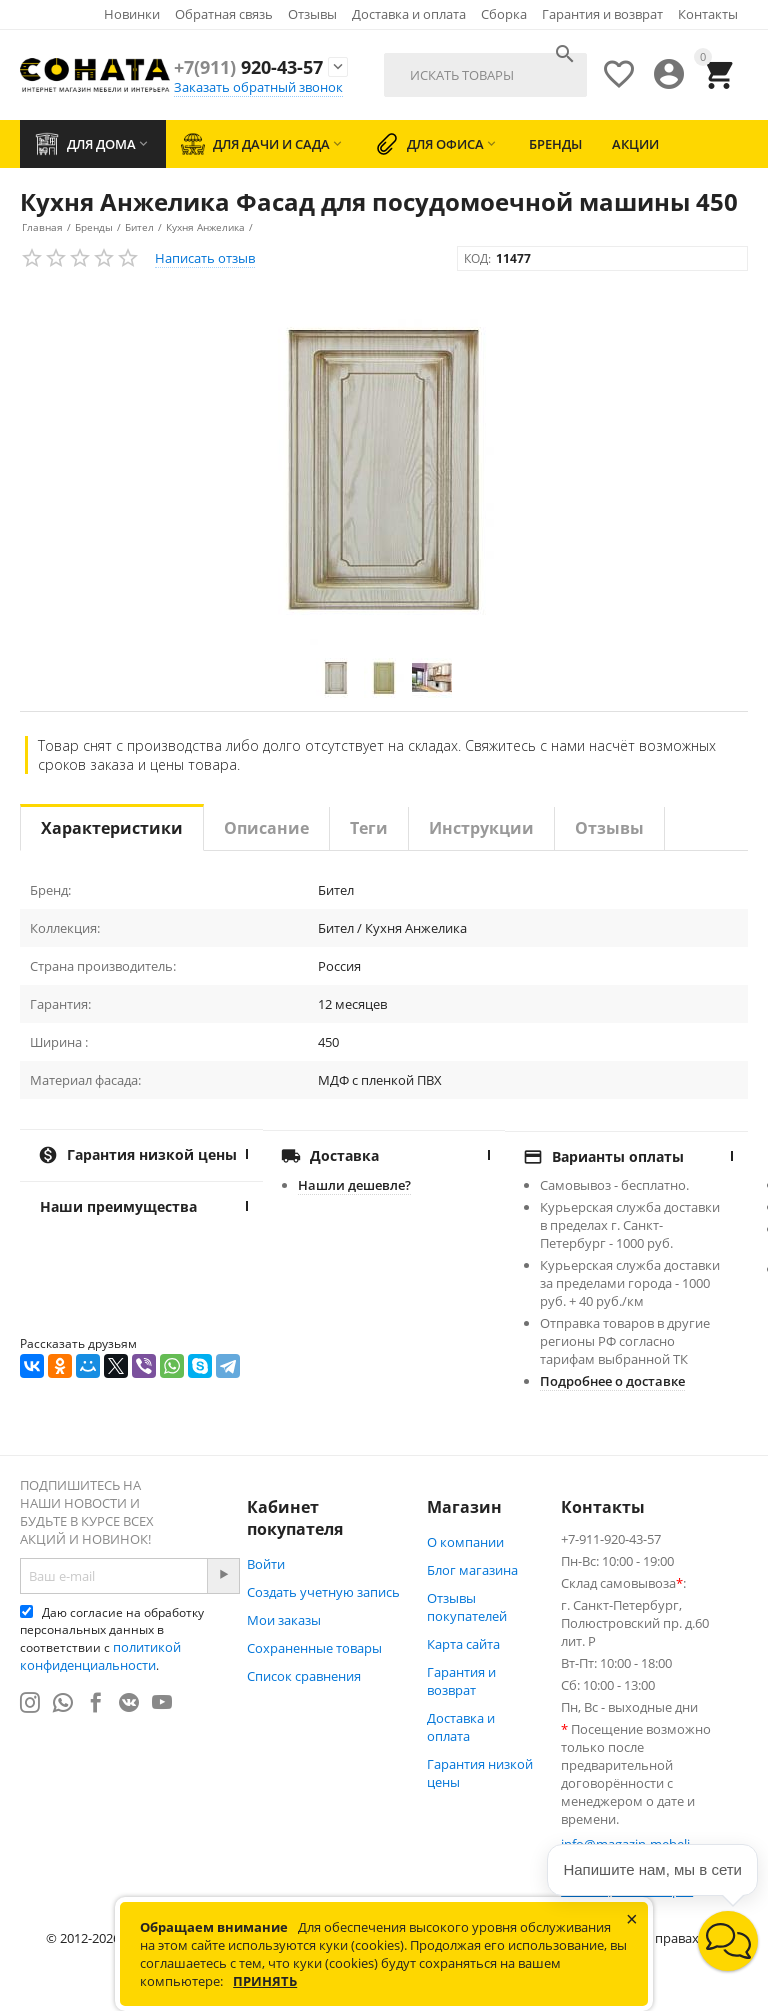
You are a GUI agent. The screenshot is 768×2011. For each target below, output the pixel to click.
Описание (266, 828)
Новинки (132, 14)
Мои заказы (284, 1620)
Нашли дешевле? (354, 1185)
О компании (465, 1542)
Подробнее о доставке (612, 1381)
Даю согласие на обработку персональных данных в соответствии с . (112, 1639)
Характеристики (112, 828)
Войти (266, 1564)
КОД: (477, 258)
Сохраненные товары (314, 1648)
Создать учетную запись (323, 1592)
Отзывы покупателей (467, 1607)
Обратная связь (224, 14)
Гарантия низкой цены (480, 1773)
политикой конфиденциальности (100, 1656)
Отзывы (312, 14)
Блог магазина (472, 1570)
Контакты (708, 14)
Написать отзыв (205, 258)
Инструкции (481, 828)
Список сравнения (304, 1676)
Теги (369, 828)
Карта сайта (463, 1644)
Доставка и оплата (409, 14)
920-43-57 (248, 67)
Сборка (504, 14)
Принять (265, 1981)
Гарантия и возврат (602, 14)
